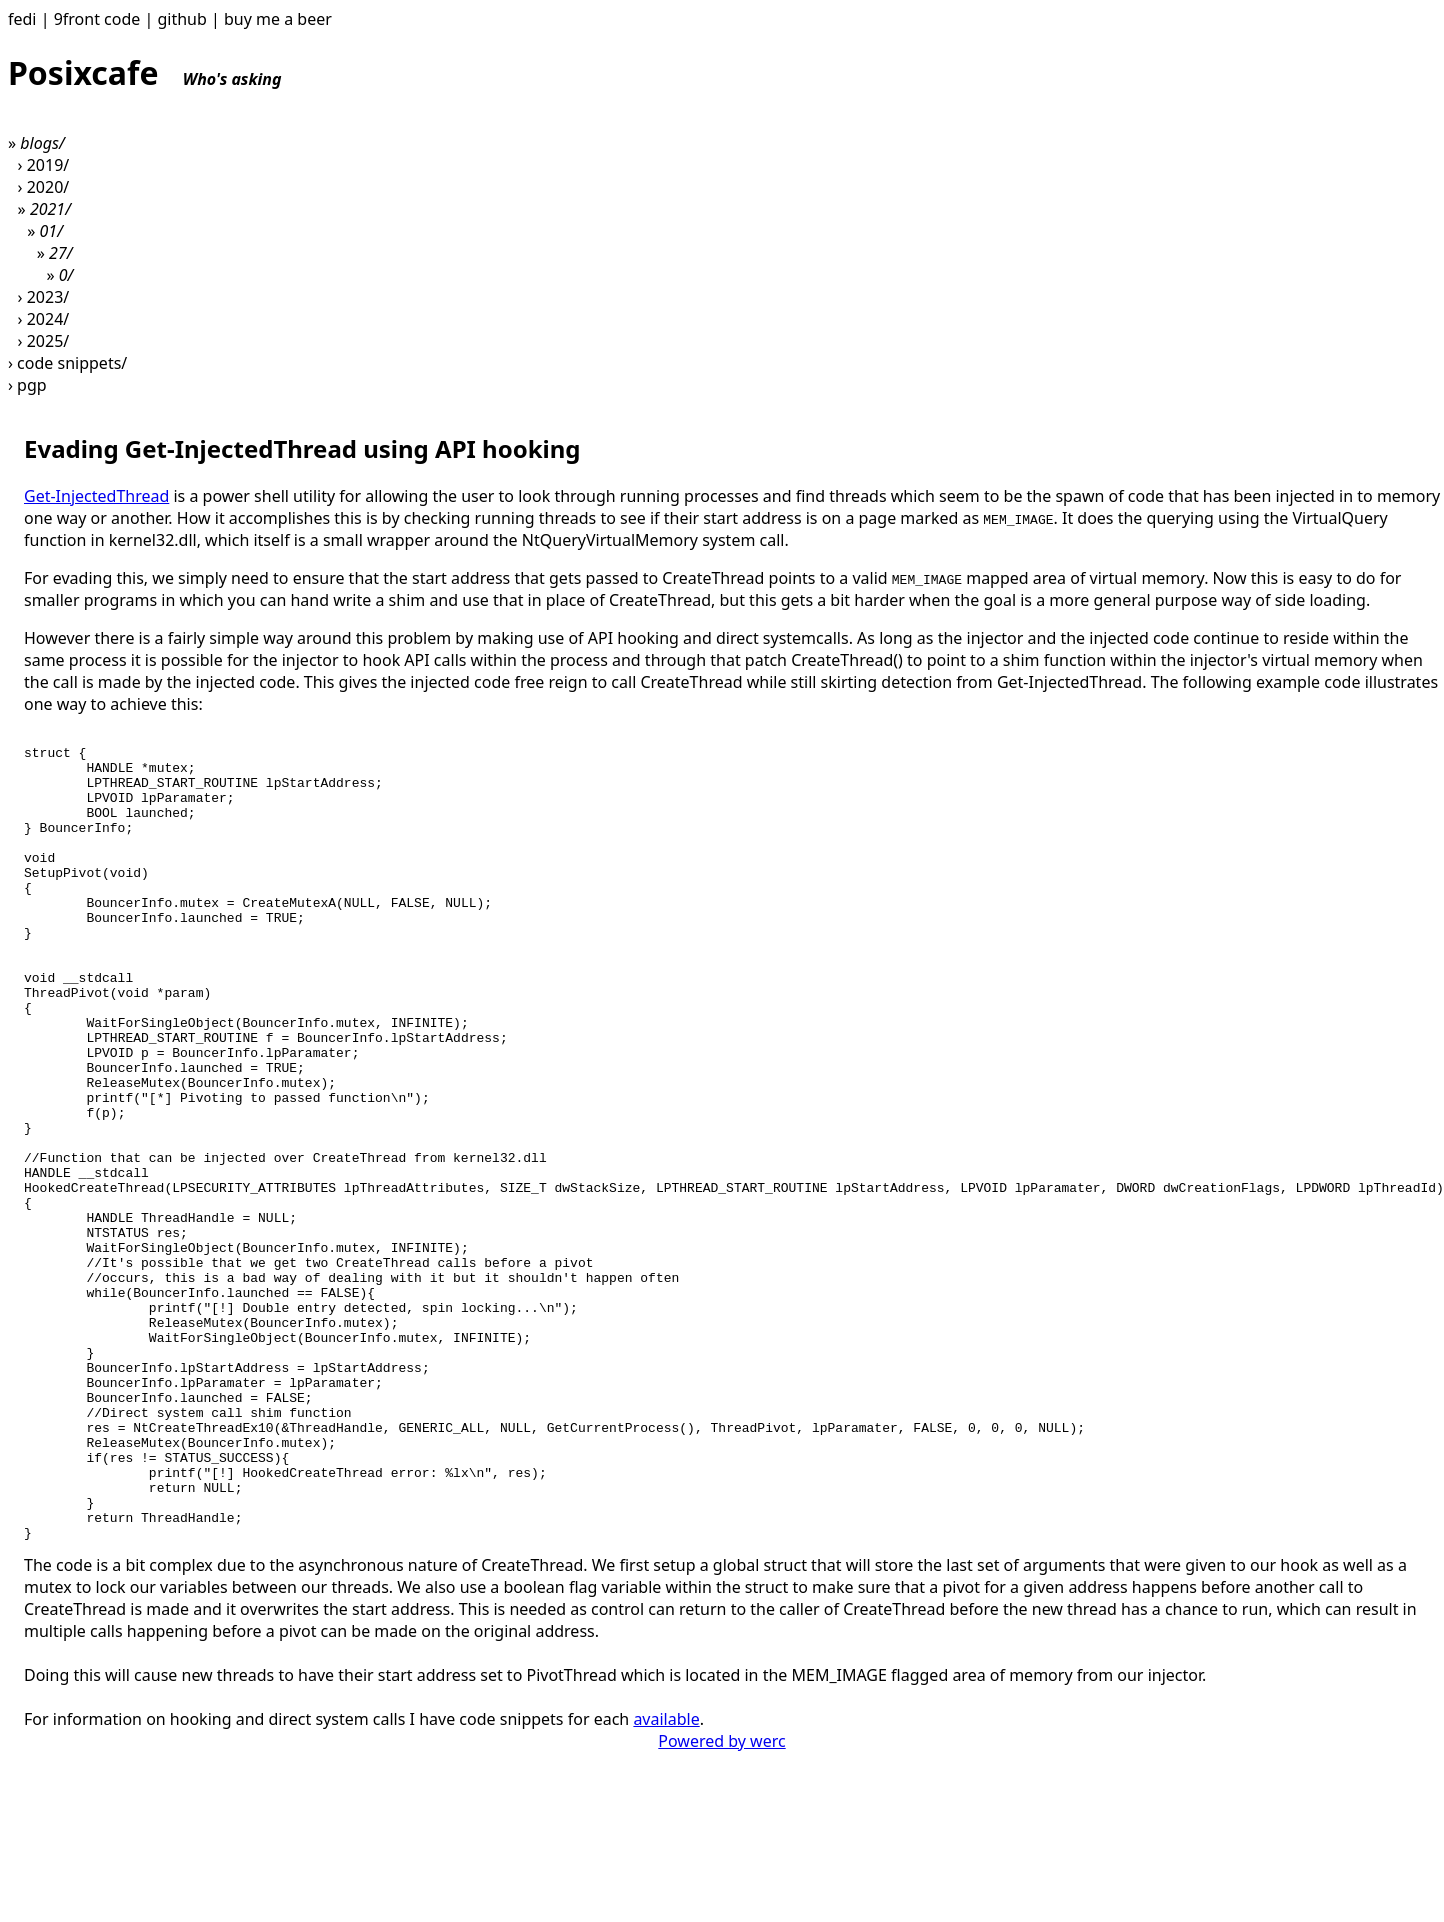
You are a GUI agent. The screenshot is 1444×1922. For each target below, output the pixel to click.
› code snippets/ (67, 363)
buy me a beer (278, 19)
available (666, 1881)
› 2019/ (44, 165)
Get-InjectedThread (96, 496)
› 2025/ (44, 341)
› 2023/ (44, 297)
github (181, 19)
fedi (22, 19)
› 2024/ (44, 319)
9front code (97, 19)
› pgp (27, 385)
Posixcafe (145, 72)
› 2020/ (44, 187)
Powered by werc (721, 1903)
